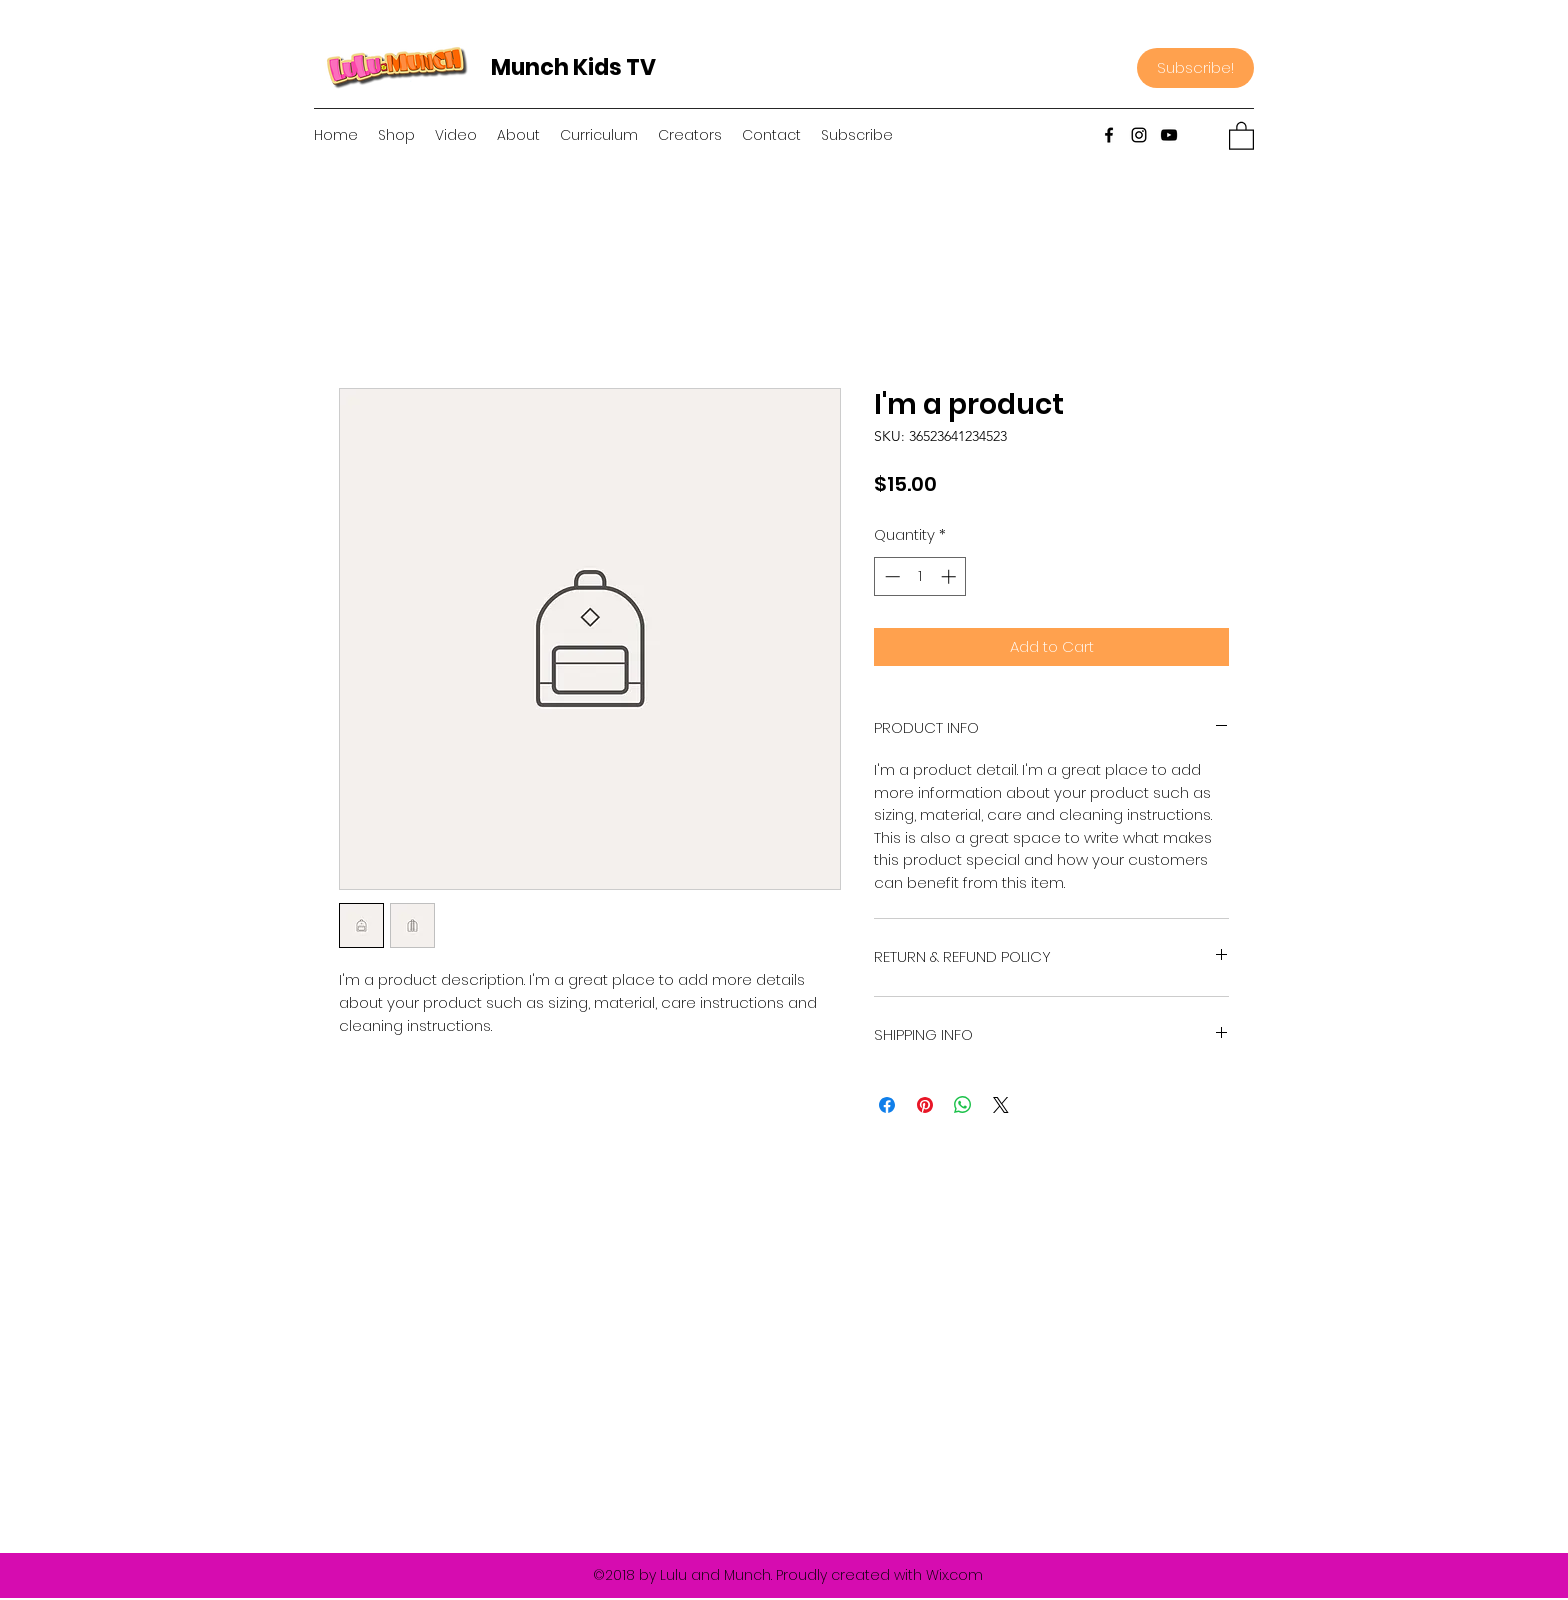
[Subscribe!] (1195, 68)
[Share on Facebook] (887, 1105)
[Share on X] (1001, 1105)
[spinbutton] (920, 576)
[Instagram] (1139, 135)
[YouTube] (1169, 135)
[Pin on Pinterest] (925, 1105)
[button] (1241, 135)
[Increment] (950, 576)
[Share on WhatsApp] (963, 1105)
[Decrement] (890, 576)
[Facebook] (1109, 135)
